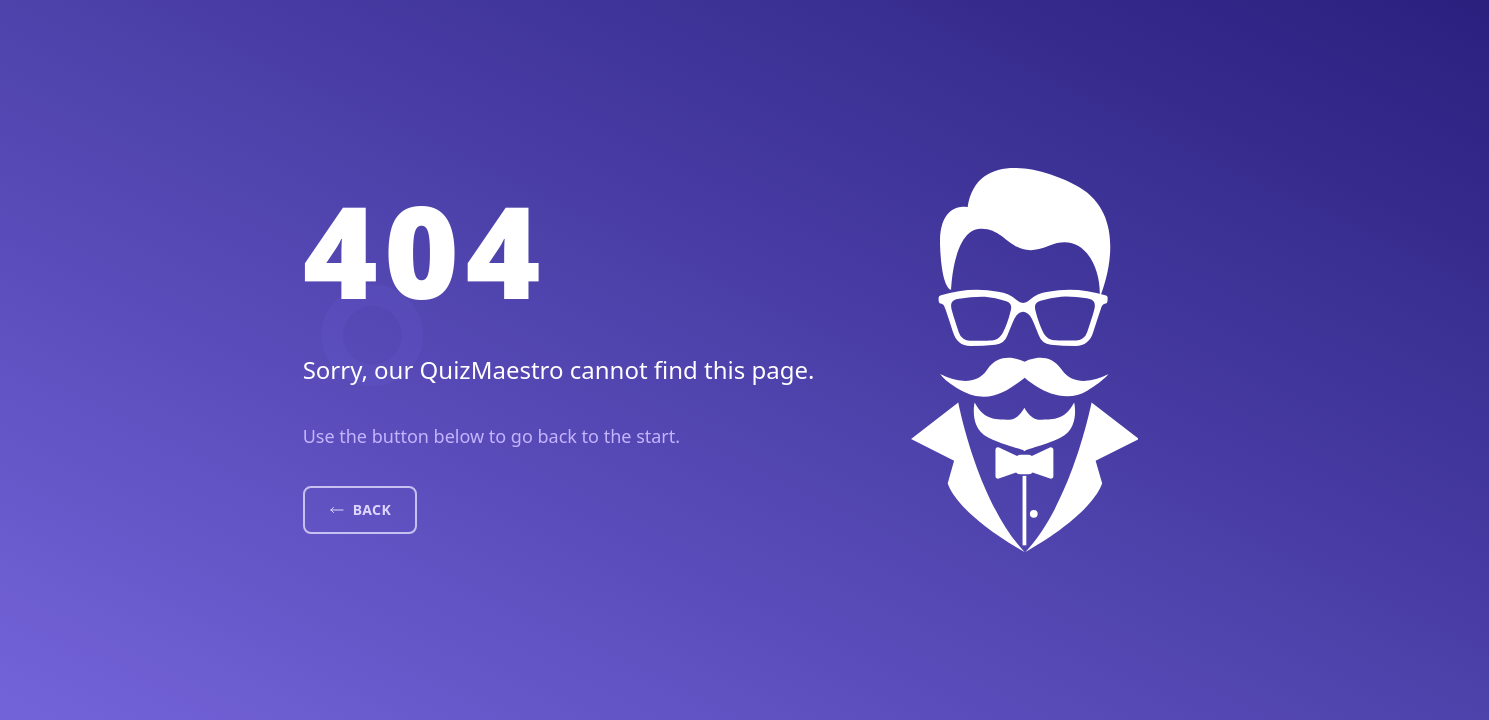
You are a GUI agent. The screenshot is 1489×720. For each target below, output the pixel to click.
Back (360, 509)
